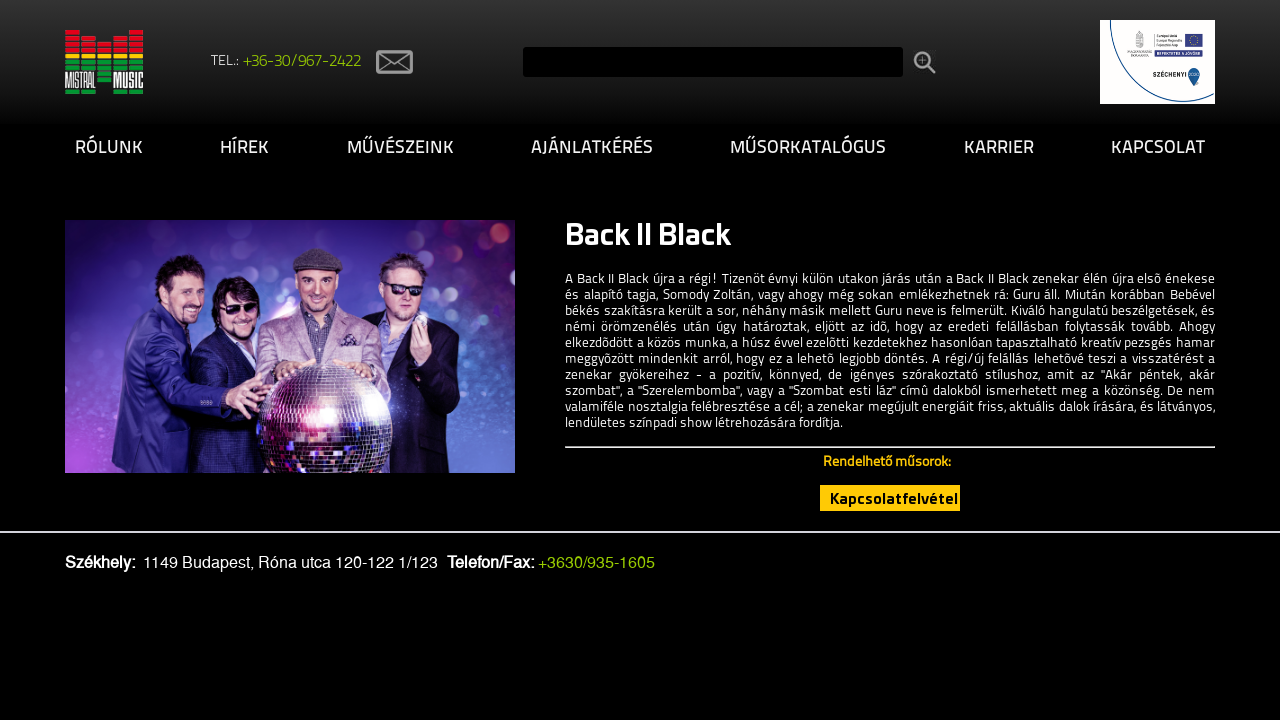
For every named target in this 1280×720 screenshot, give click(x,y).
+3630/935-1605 (596, 562)
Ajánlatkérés (592, 148)
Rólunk (109, 148)
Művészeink (400, 148)
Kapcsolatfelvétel (894, 498)
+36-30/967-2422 (302, 62)
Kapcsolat (1158, 148)
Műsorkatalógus (808, 148)
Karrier (999, 148)
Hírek (244, 148)
